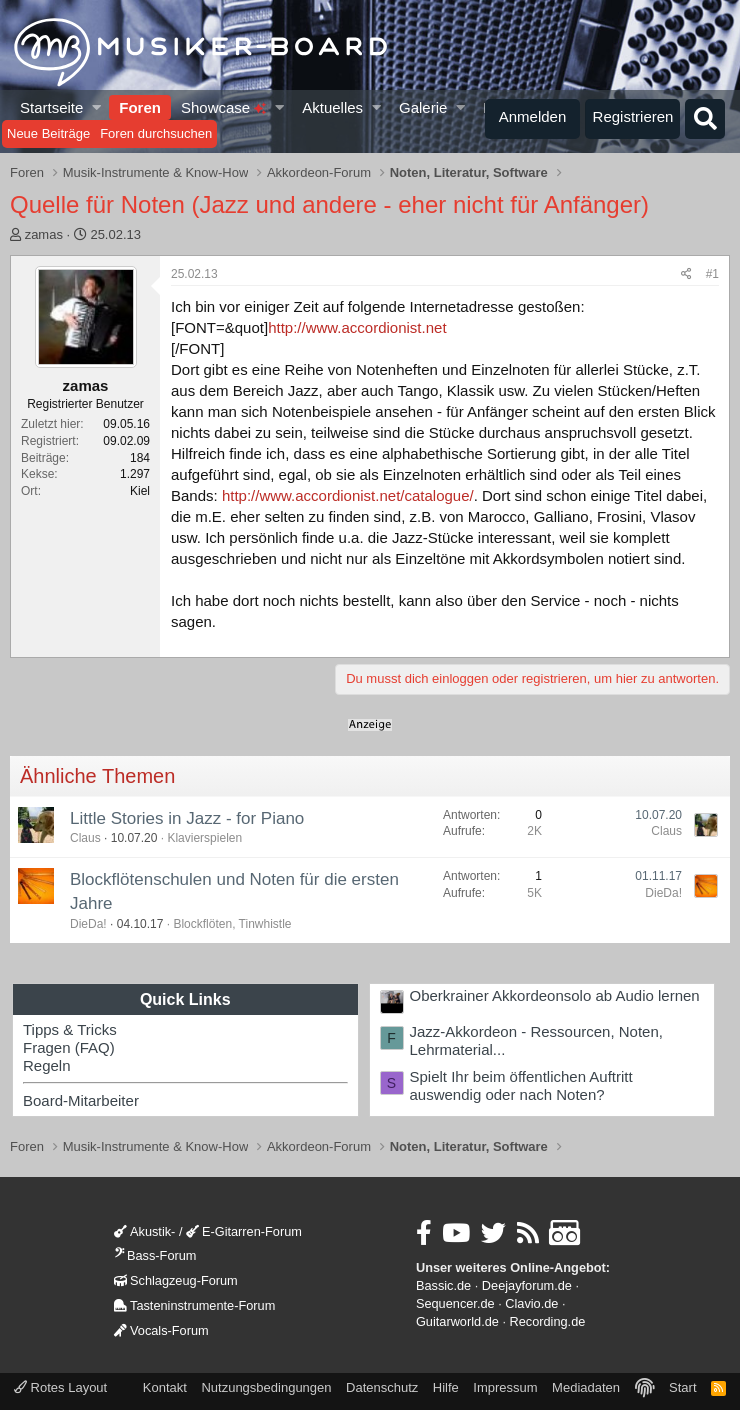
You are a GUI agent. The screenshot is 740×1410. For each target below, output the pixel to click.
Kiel (140, 491)
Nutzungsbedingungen (266, 1387)
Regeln (47, 1065)
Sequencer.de (455, 1303)
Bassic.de (443, 1285)
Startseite (51, 107)
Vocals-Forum (161, 1330)
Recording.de (548, 1321)
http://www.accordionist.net (357, 327)
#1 (712, 274)
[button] (97, 107)
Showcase (223, 107)
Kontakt (165, 1387)
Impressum (505, 1387)
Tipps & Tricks (70, 1029)
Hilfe (446, 1387)
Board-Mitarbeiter (81, 1100)
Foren (140, 107)
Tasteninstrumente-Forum (194, 1305)
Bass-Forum (155, 1255)
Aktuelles (332, 107)
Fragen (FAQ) (69, 1047)
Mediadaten (586, 1387)
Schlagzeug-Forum (176, 1280)
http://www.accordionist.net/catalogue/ (348, 495)
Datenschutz (382, 1387)
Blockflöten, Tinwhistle (232, 924)
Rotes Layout (60, 1387)
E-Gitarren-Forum (244, 1231)
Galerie (423, 107)
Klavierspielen (204, 838)
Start (682, 1387)
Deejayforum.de (527, 1285)
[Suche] (705, 119)
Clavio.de (531, 1303)
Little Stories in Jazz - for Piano (187, 818)
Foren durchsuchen (156, 133)
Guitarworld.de (457, 1321)
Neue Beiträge (48, 133)
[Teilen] (686, 274)
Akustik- (144, 1231)
